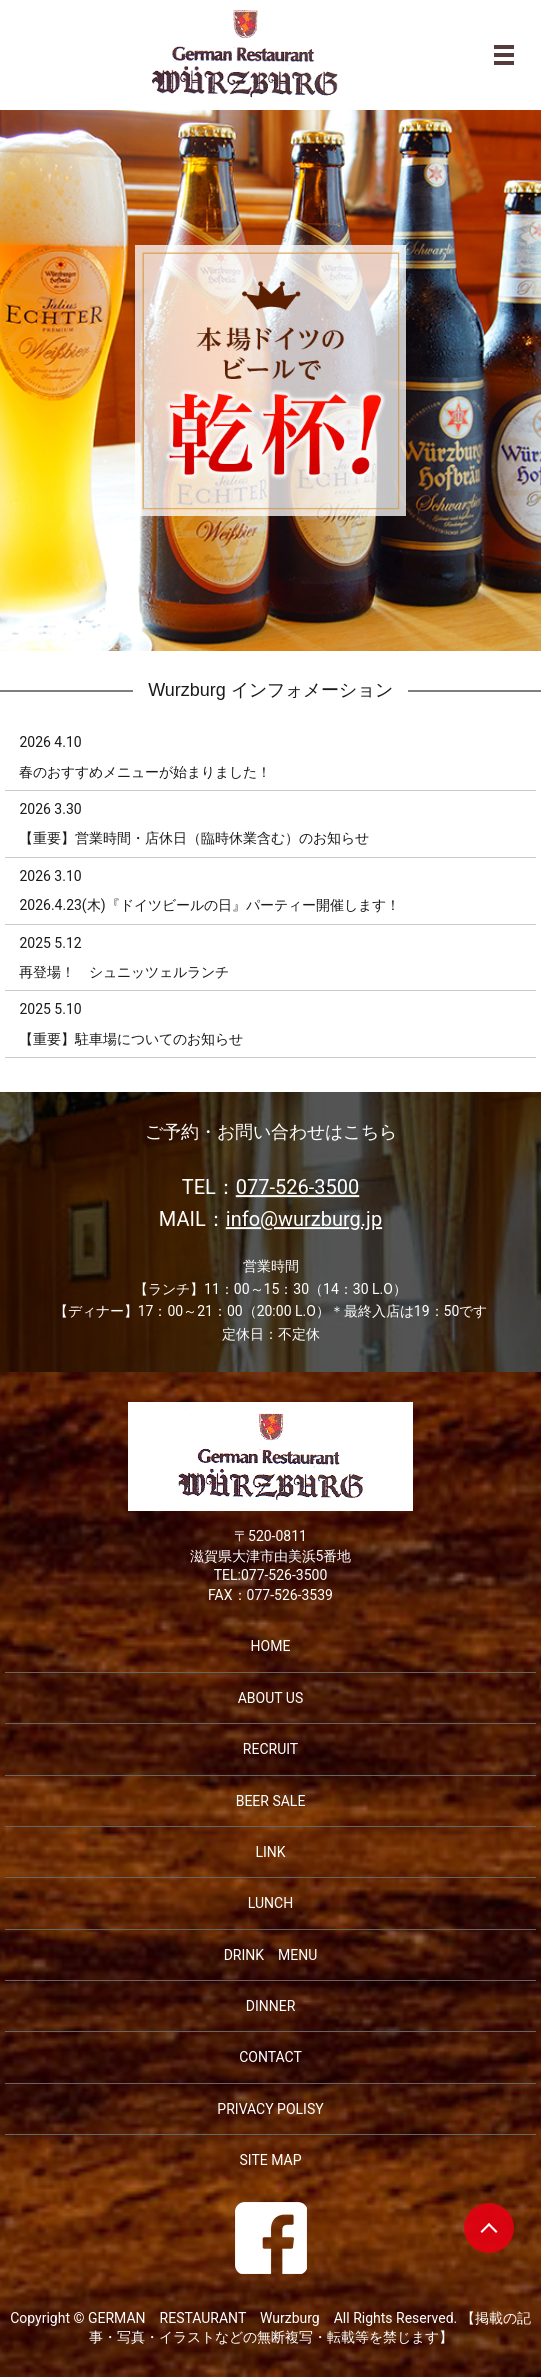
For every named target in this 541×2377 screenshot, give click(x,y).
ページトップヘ (489, 2228)
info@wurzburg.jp (304, 1220)
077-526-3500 (297, 1188)
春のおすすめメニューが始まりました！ (145, 772)
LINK (270, 1852)
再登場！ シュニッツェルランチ (124, 972)
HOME (271, 1646)
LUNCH (270, 1903)
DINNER (271, 2006)
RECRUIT (270, 1749)
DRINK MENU (271, 1955)
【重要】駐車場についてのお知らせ (131, 1039)
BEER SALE (271, 1801)
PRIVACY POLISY (270, 2109)
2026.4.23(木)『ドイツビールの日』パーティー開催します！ (209, 905)
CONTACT (270, 2057)
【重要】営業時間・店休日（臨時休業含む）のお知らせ (194, 838)
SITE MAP (270, 2160)
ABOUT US (271, 1698)
